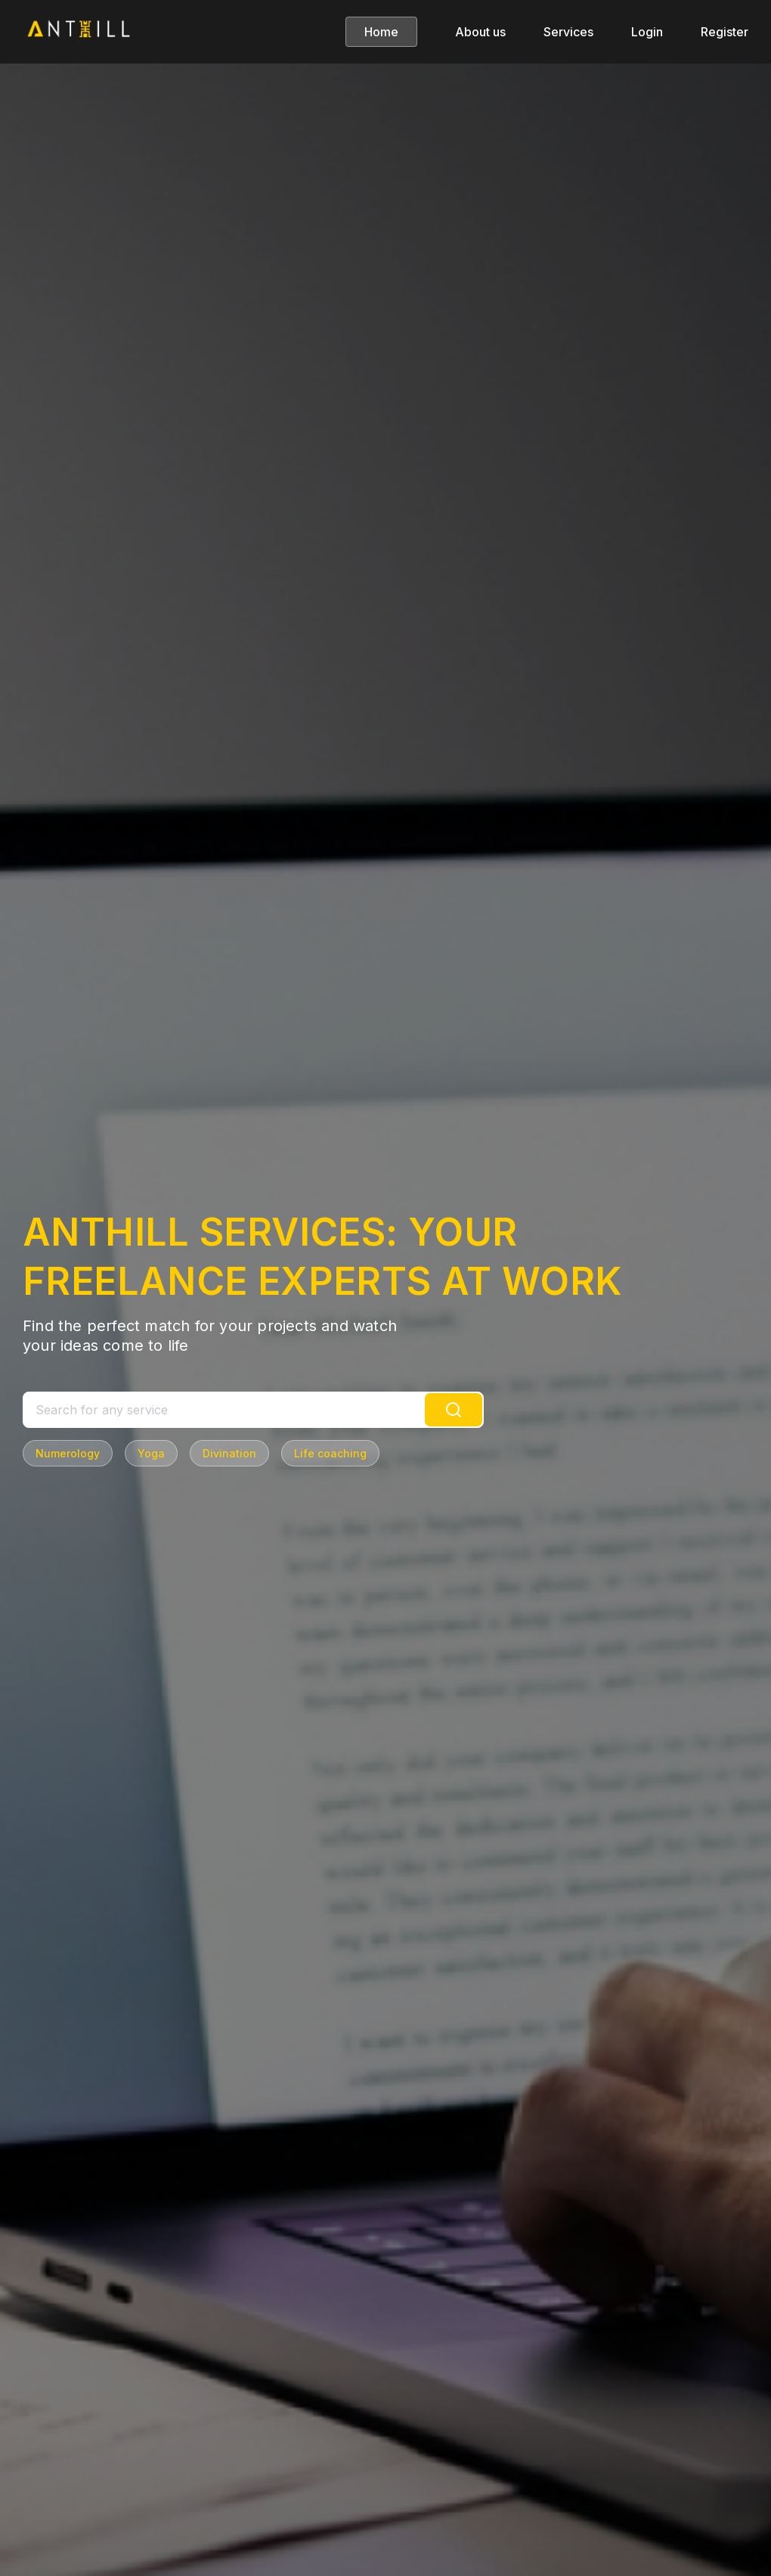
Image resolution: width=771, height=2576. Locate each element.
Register (724, 31)
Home (381, 31)
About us (480, 31)
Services (568, 31)
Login (647, 31)
